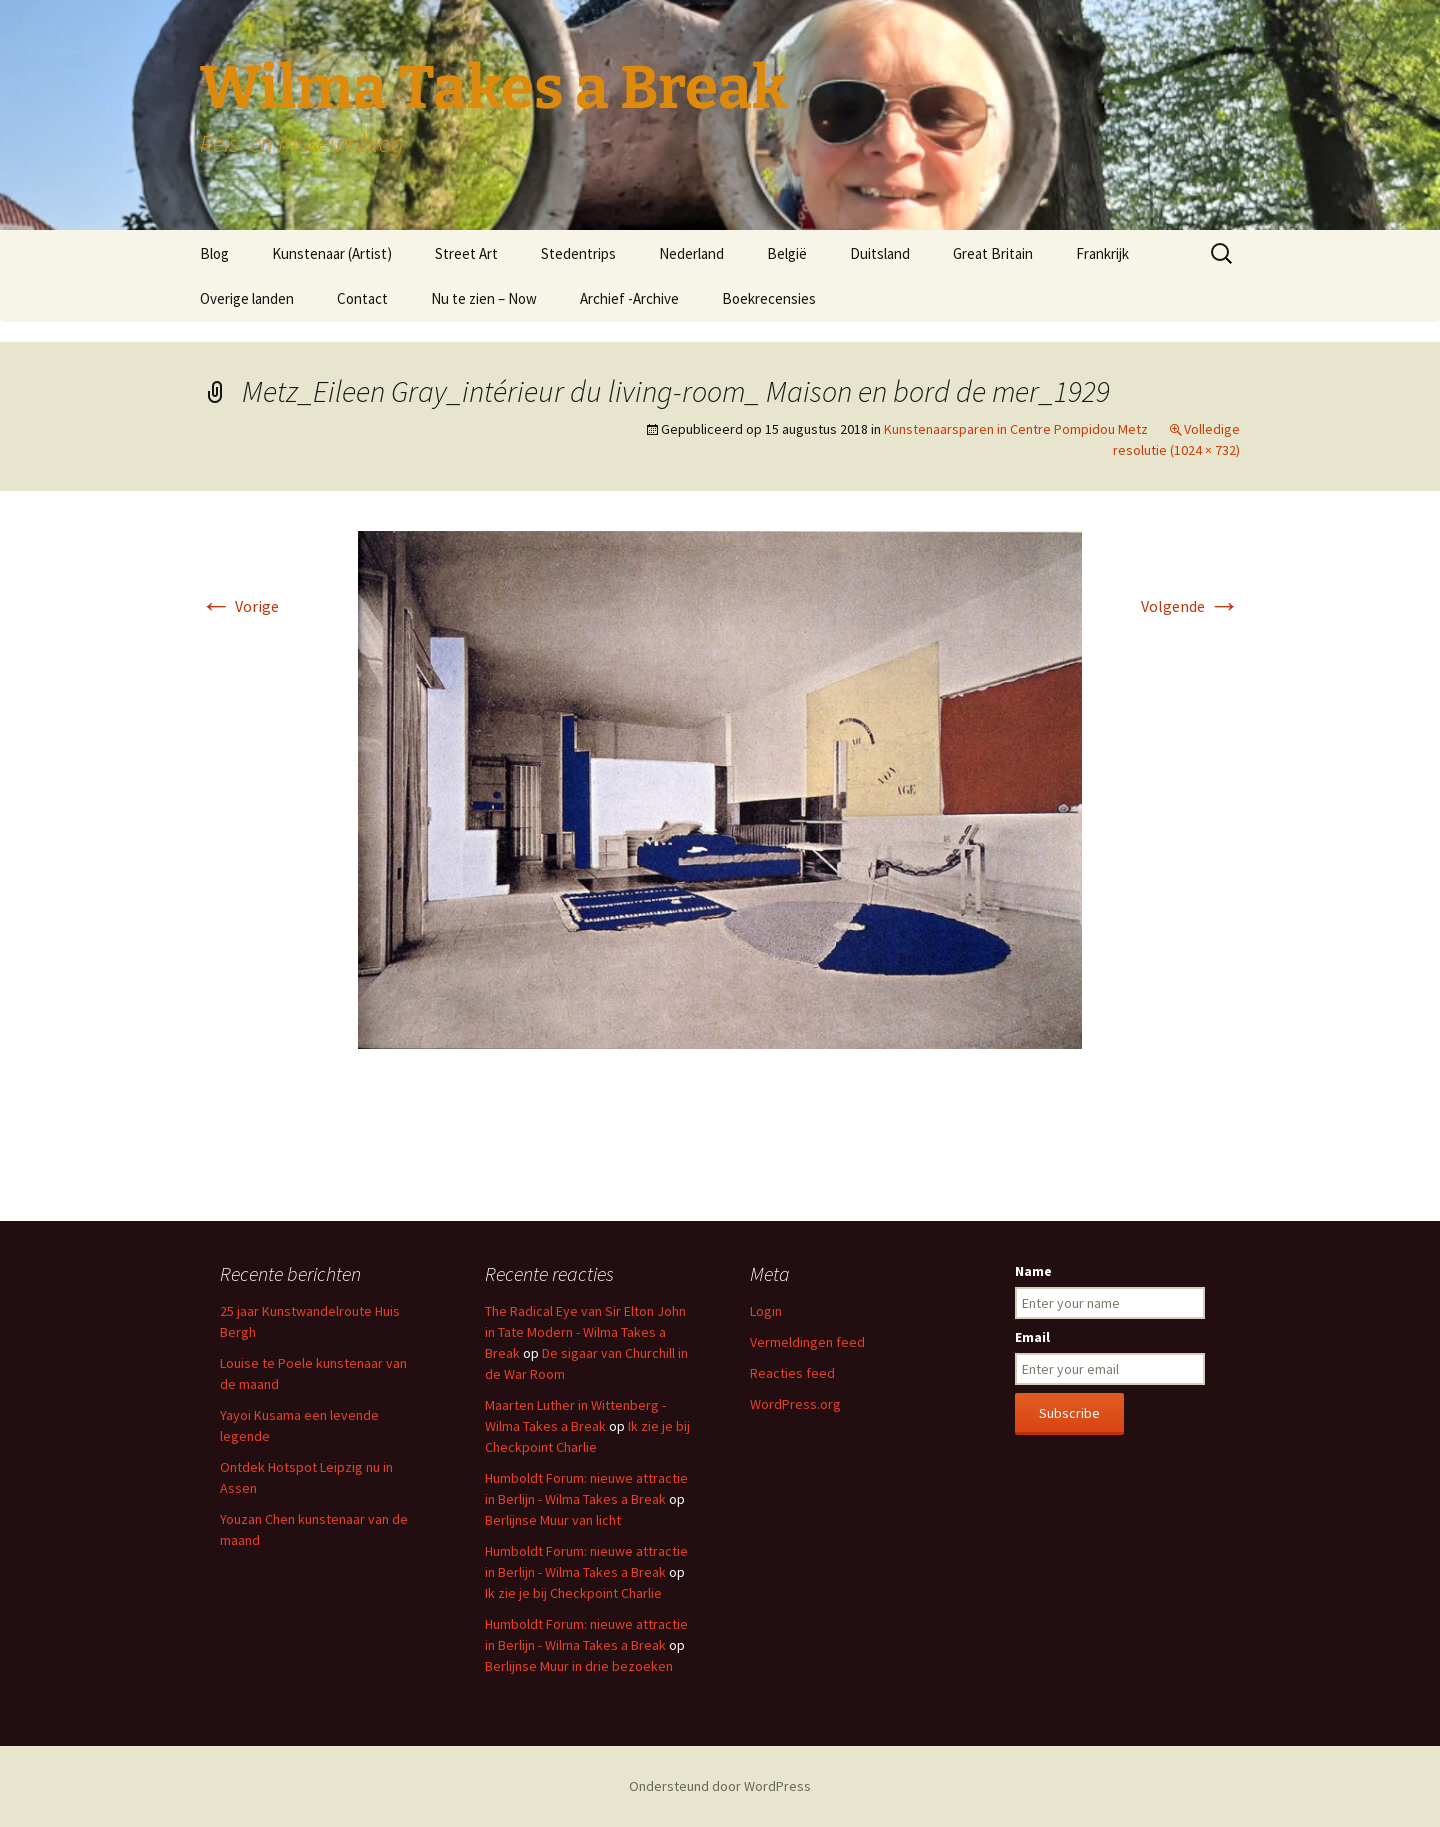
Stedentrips (578, 253)
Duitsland (880, 253)
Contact (362, 298)
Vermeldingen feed (807, 1342)
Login (766, 1311)
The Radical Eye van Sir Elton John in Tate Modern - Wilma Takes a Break (585, 1332)
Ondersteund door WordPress (720, 1786)
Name (1033, 1271)
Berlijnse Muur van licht (553, 1520)
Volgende (1190, 606)
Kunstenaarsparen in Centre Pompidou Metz (1016, 429)
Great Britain (993, 253)
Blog (214, 253)
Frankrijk (1102, 253)
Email (1032, 1337)
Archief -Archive (629, 298)
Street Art (466, 253)
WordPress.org (795, 1404)
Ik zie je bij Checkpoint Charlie (573, 1593)
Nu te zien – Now (484, 298)
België (787, 253)
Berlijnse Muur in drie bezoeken (579, 1666)
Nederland (691, 253)
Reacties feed (792, 1373)
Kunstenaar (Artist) (332, 253)
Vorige (239, 606)
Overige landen (247, 298)
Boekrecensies (769, 298)
